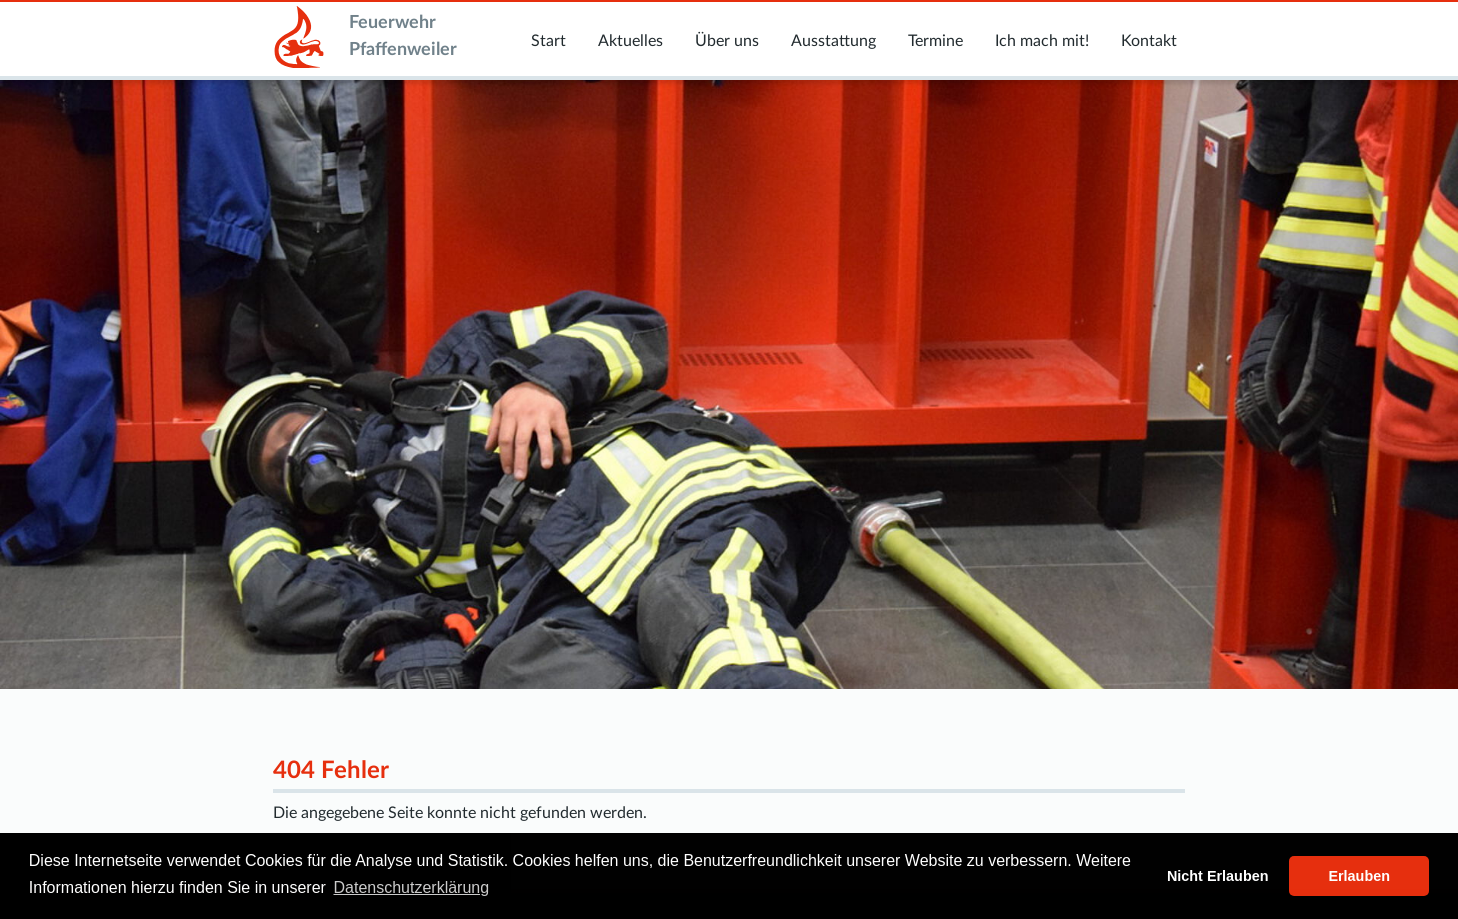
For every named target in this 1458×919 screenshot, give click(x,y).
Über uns (727, 41)
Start (548, 41)
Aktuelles (630, 41)
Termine (935, 41)
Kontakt (1149, 41)
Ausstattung (833, 41)
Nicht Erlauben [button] (1218, 876)
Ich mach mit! (1042, 41)
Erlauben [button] (1359, 876)
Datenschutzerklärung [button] (412, 887)
